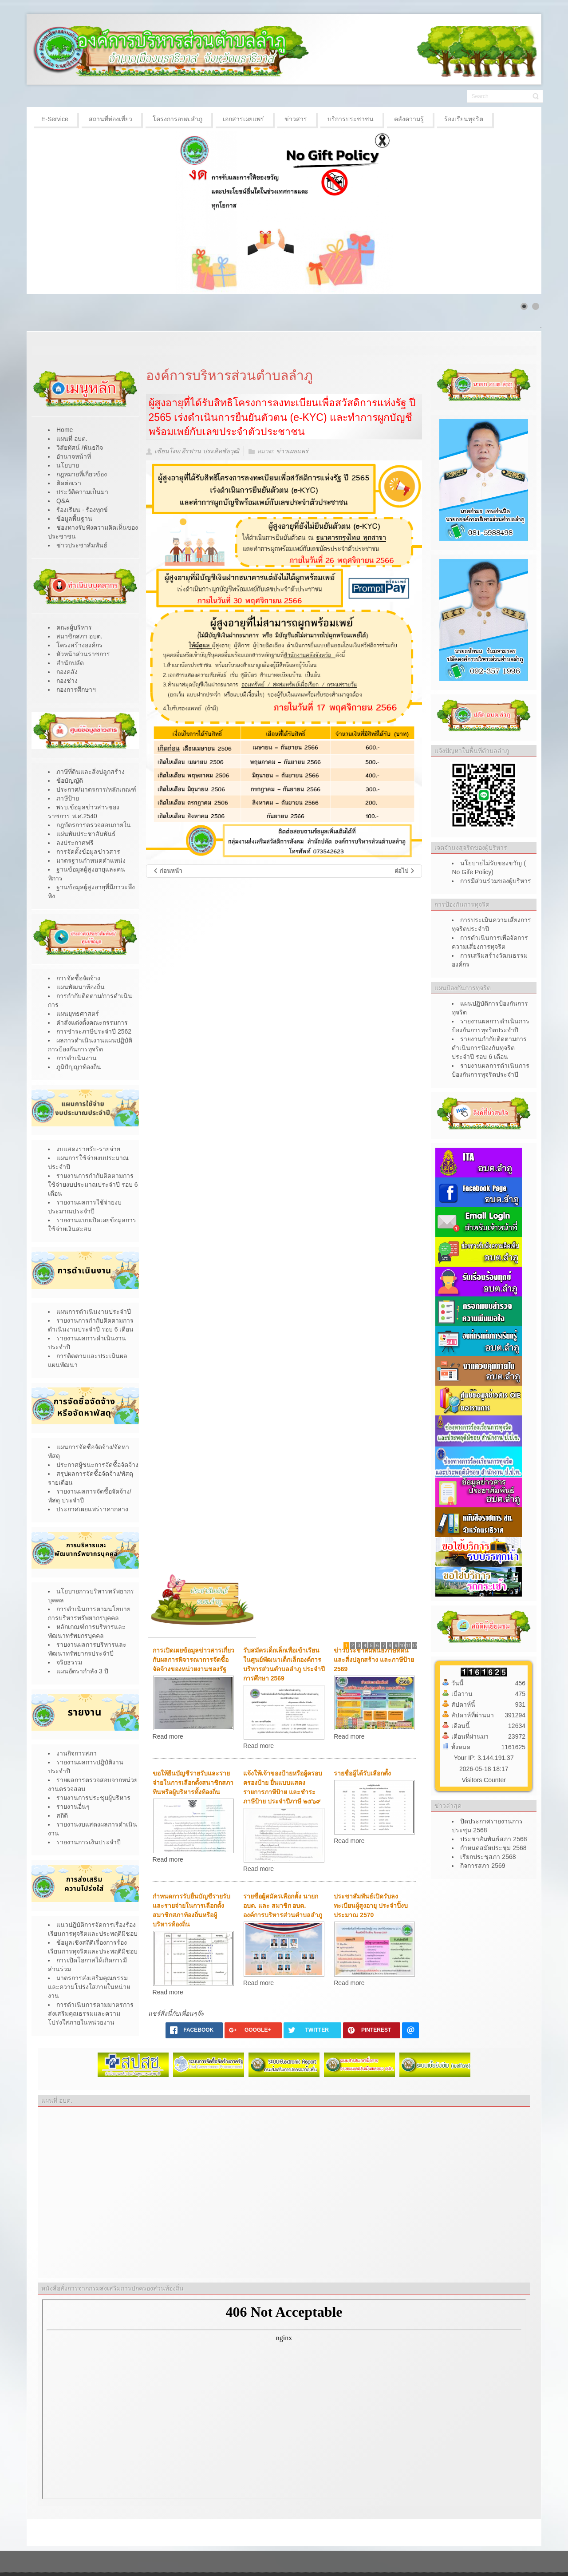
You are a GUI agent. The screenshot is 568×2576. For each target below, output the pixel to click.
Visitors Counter (484, 1779)
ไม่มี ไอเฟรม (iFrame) (284, 2399)
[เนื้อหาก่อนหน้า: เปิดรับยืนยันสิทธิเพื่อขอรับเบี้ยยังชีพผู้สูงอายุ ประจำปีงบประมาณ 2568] (167, 871)
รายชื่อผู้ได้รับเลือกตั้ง (362, 1773)
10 (402, 1645)
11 (408, 1645)
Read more (168, 1736)
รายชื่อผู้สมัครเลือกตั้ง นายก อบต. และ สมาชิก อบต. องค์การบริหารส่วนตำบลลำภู (282, 1905)
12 (414, 1645)
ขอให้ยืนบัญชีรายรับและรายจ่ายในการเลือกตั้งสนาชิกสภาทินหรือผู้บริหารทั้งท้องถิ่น (193, 1782)
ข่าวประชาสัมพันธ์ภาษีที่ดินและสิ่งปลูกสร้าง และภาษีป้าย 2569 (374, 1659)
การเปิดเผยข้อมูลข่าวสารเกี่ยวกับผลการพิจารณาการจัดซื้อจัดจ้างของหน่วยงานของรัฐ (193, 1659)
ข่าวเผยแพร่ (292, 451)
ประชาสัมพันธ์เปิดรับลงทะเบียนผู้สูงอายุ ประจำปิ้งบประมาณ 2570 (371, 1905)
